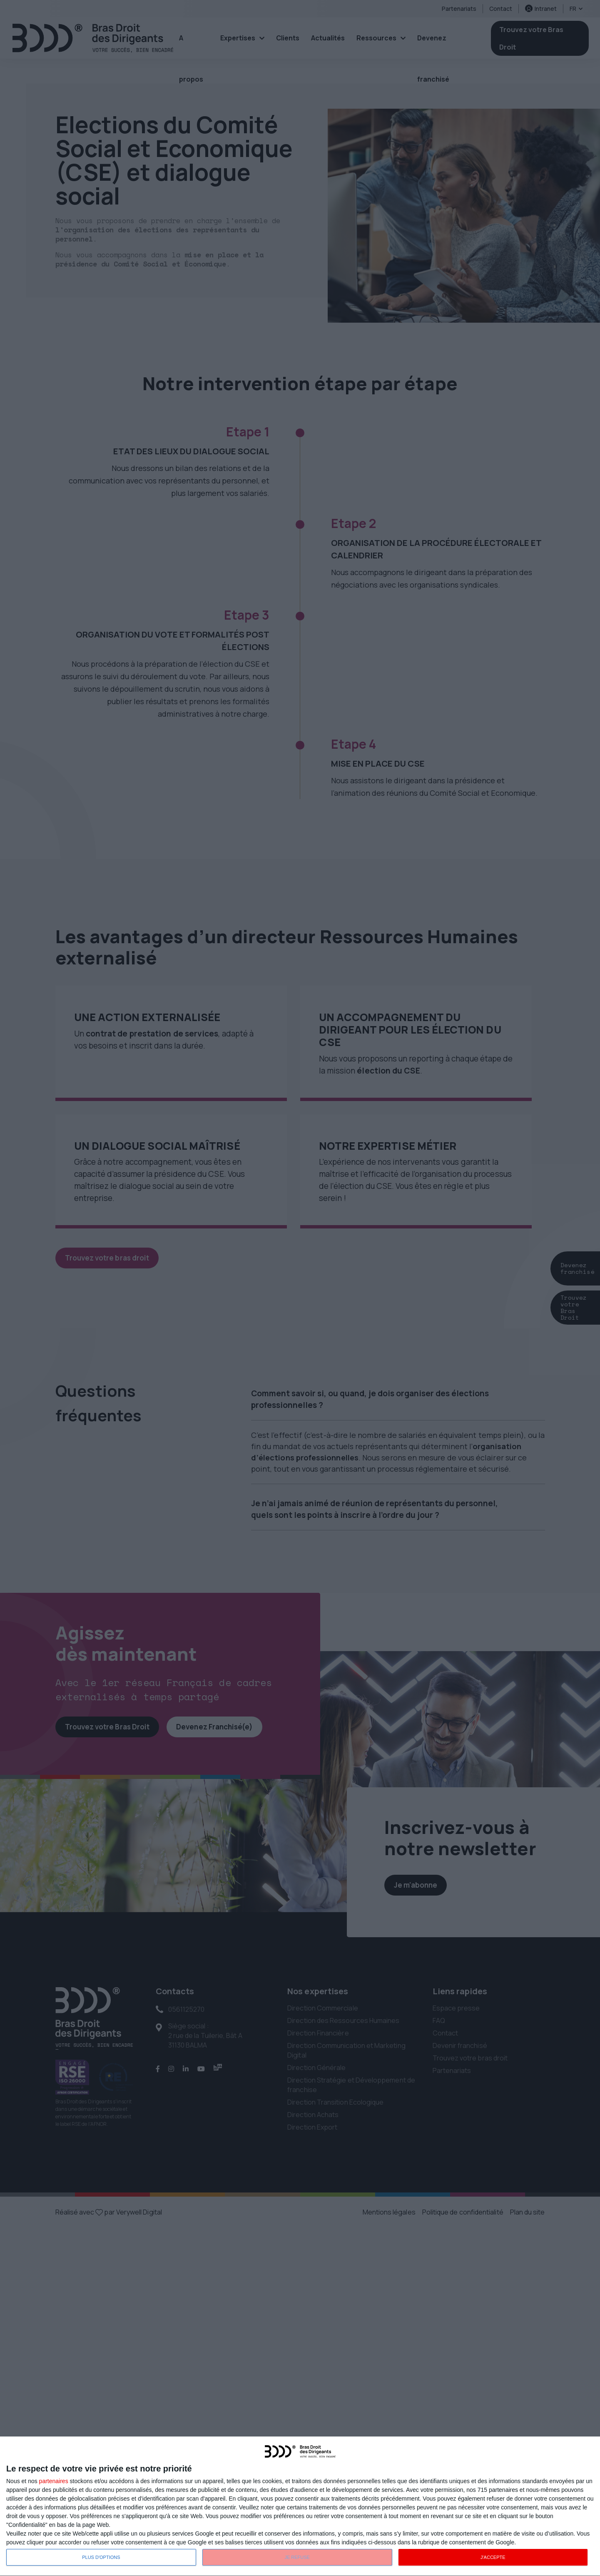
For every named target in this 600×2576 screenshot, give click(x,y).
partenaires (53, 2481)
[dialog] (300, 2506)
